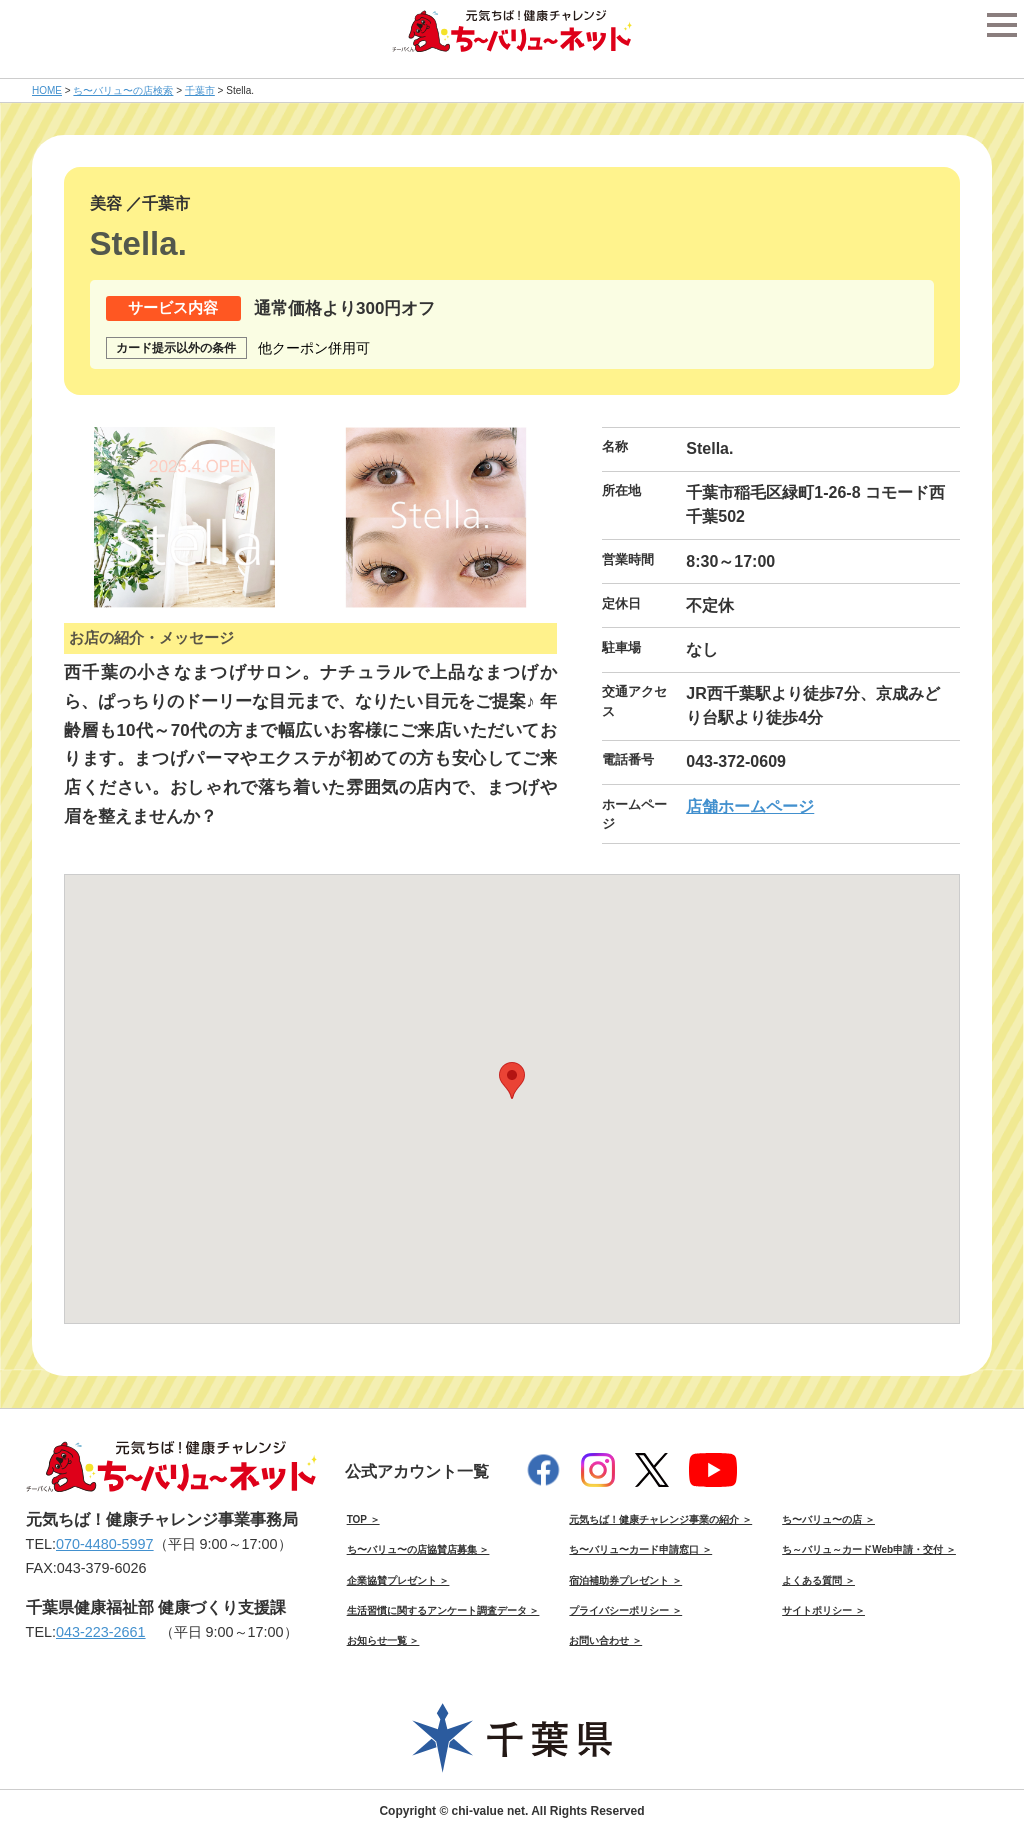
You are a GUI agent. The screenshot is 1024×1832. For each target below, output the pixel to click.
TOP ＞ (363, 1519)
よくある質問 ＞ (818, 1580)
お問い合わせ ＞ (605, 1640)
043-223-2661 (101, 1632)
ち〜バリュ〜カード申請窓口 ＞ (640, 1549)
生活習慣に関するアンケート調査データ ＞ (443, 1610)
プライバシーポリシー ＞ (625, 1610)
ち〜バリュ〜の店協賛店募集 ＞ (418, 1549)
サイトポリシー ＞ (823, 1610)
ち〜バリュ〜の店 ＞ (828, 1519)
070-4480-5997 (105, 1544)
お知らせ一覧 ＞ (383, 1640)
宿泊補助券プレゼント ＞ (625, 1580)
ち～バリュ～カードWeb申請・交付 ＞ (869, 1549)
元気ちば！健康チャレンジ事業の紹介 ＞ (660, 1519)
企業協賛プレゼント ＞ (398, 1580)
